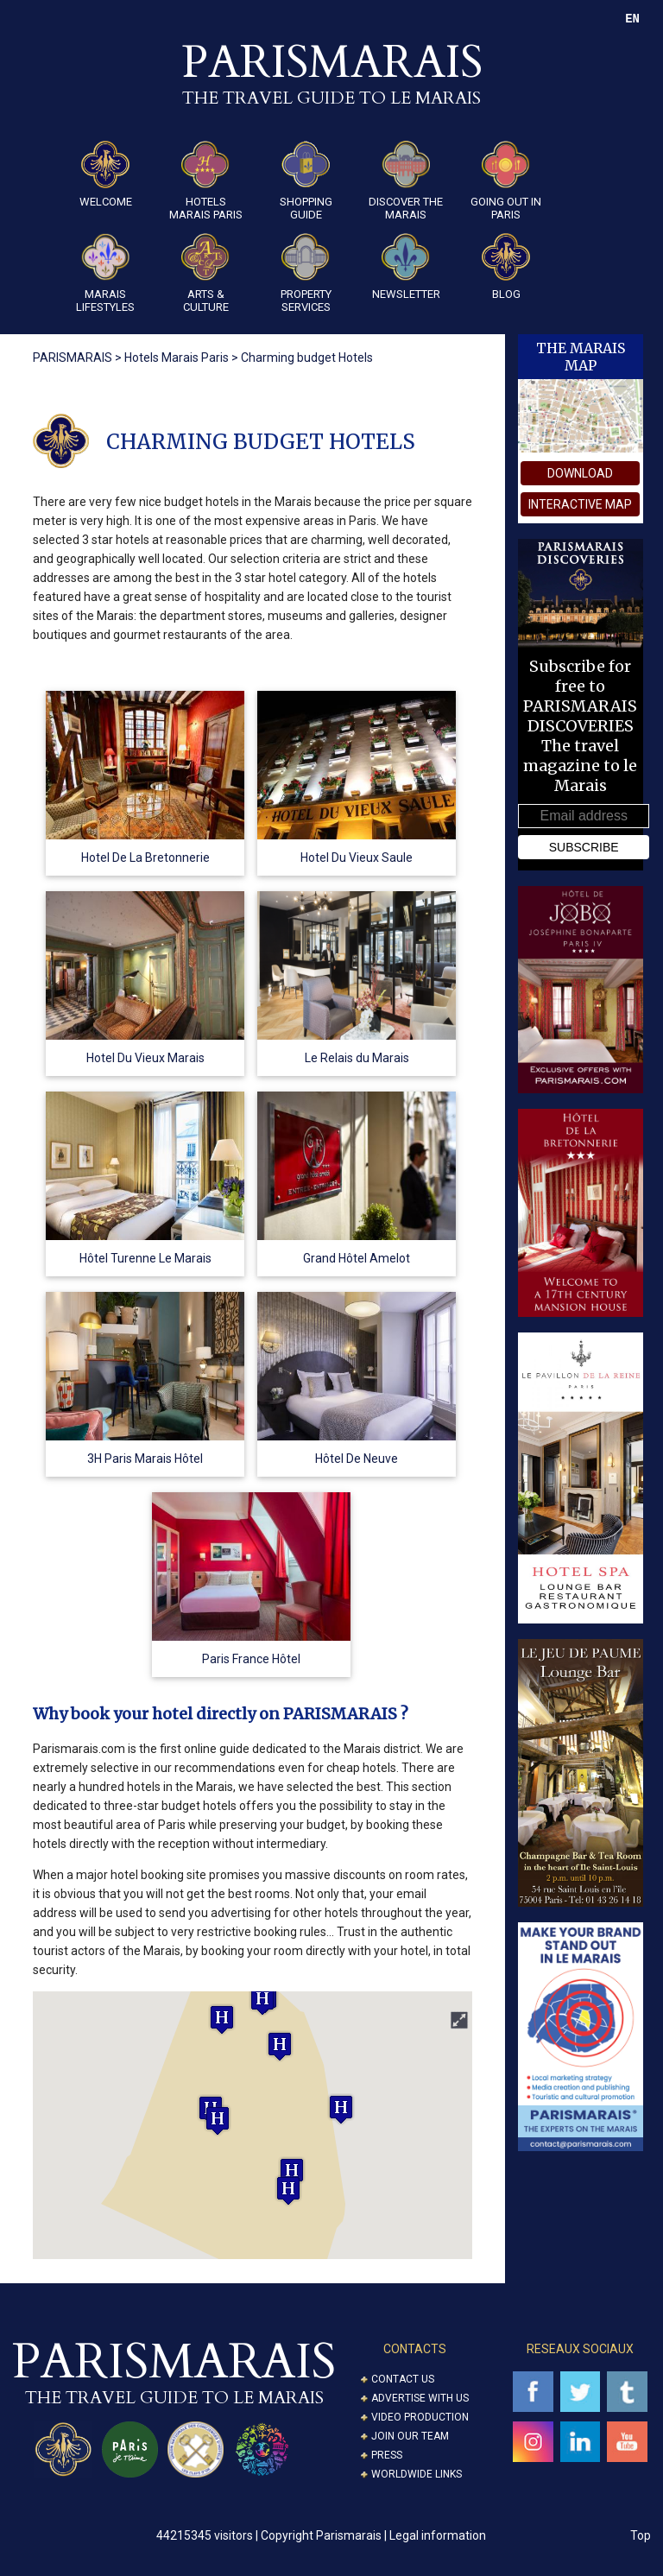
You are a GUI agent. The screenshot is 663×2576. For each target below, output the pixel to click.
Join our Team (410, 2436)
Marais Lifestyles (105, 273)
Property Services (306, 273)
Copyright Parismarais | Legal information (373, 2535)
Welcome (105, 174)
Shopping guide (306, 181)
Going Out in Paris (505, 181)
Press (386, 2455)
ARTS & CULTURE (205, 273)
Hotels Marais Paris (206, 181)
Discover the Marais (406, 181)
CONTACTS (414, 2349)
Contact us (402, 2379)
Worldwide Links (416, 2474)
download (580, 473)
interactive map (580, 504)
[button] (288, 2190)
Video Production (420, 2417)
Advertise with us (420, 2398)
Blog (506, 267)
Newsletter (406, 267)
